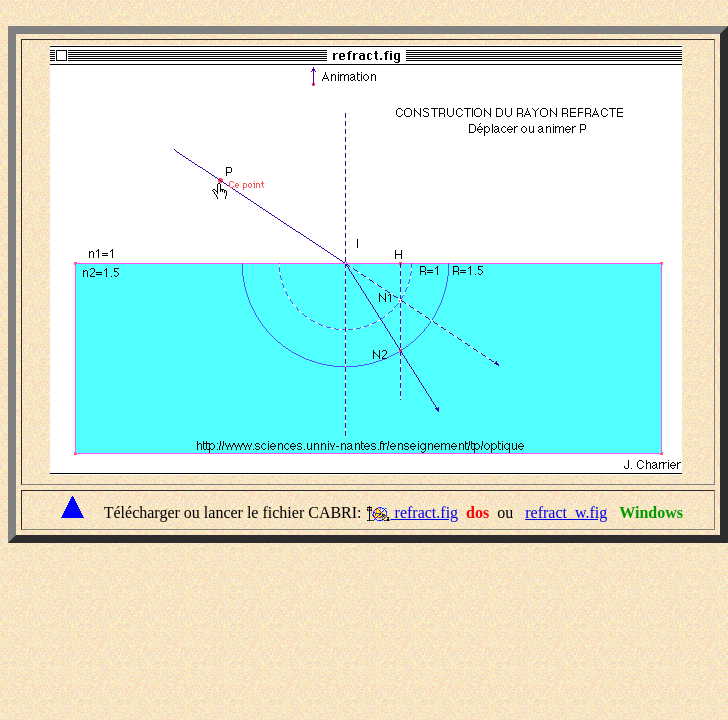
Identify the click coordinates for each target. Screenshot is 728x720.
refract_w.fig (566, 512)
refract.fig (425, 512)
